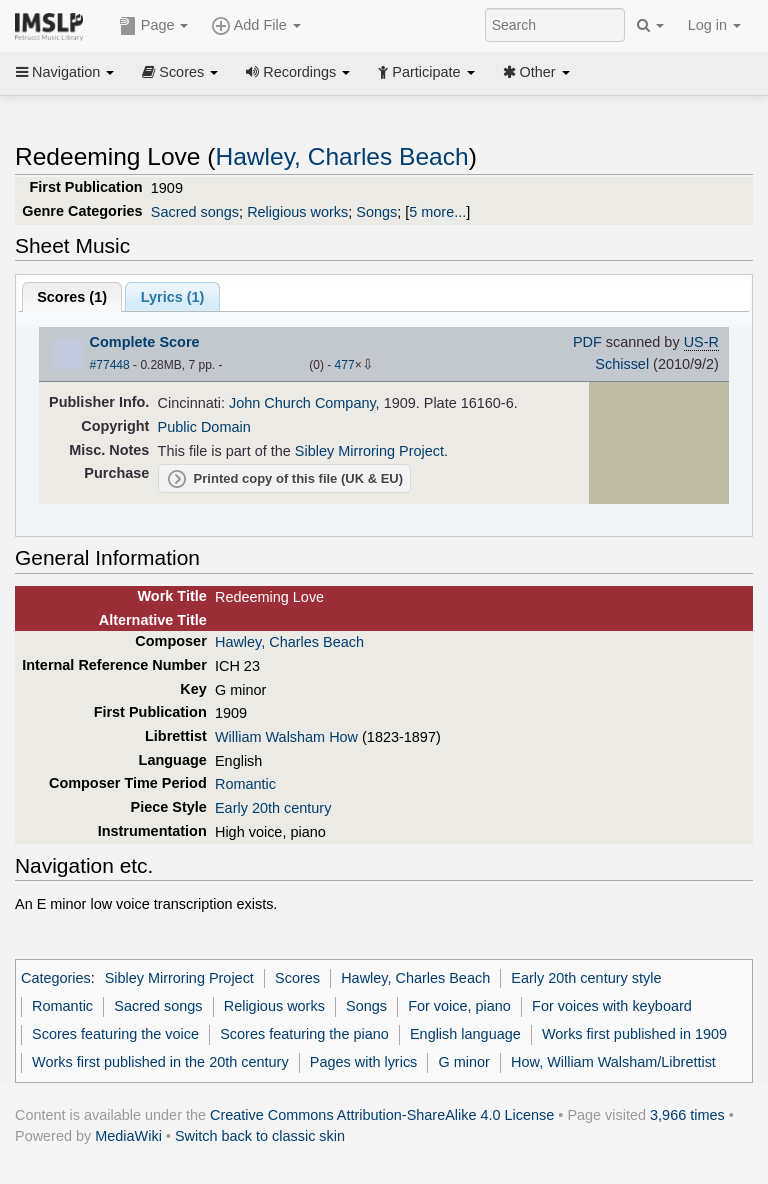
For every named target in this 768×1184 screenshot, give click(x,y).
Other (536, 72)
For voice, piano (459, 1006)
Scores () (72, 297)
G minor (464, 1062)
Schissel (622, 364)
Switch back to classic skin (260, 1136)
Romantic (245, 784)
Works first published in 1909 (634, 1034)
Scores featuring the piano (304, 1034)
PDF (587, 342)
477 (345, 365)
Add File (256, 26)
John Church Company (302, 403)
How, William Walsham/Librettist (613, 1062)
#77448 (110, 365)
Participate (426, 72)
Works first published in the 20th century (160, 1062)
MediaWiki (128, 1136)
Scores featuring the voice (115, 1034)
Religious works (297, 212)
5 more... (437, 212)
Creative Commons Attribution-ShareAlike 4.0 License (382, 1115)
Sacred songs (195, 212)
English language (465, 1034)
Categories (56, 978)
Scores (180, 72)
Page (154, 26)
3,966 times (687, 1115)
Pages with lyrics (364, 1062)
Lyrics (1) (173, 297)
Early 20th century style (586, 978)
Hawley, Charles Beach (341, 156)
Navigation (65, 72)
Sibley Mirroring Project (369, 451)
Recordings (298, 72)
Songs (376, 212)
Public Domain (204, 427)
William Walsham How (286, 737)
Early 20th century (273, 808)
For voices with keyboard (612, 1006)
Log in (714, 25)
